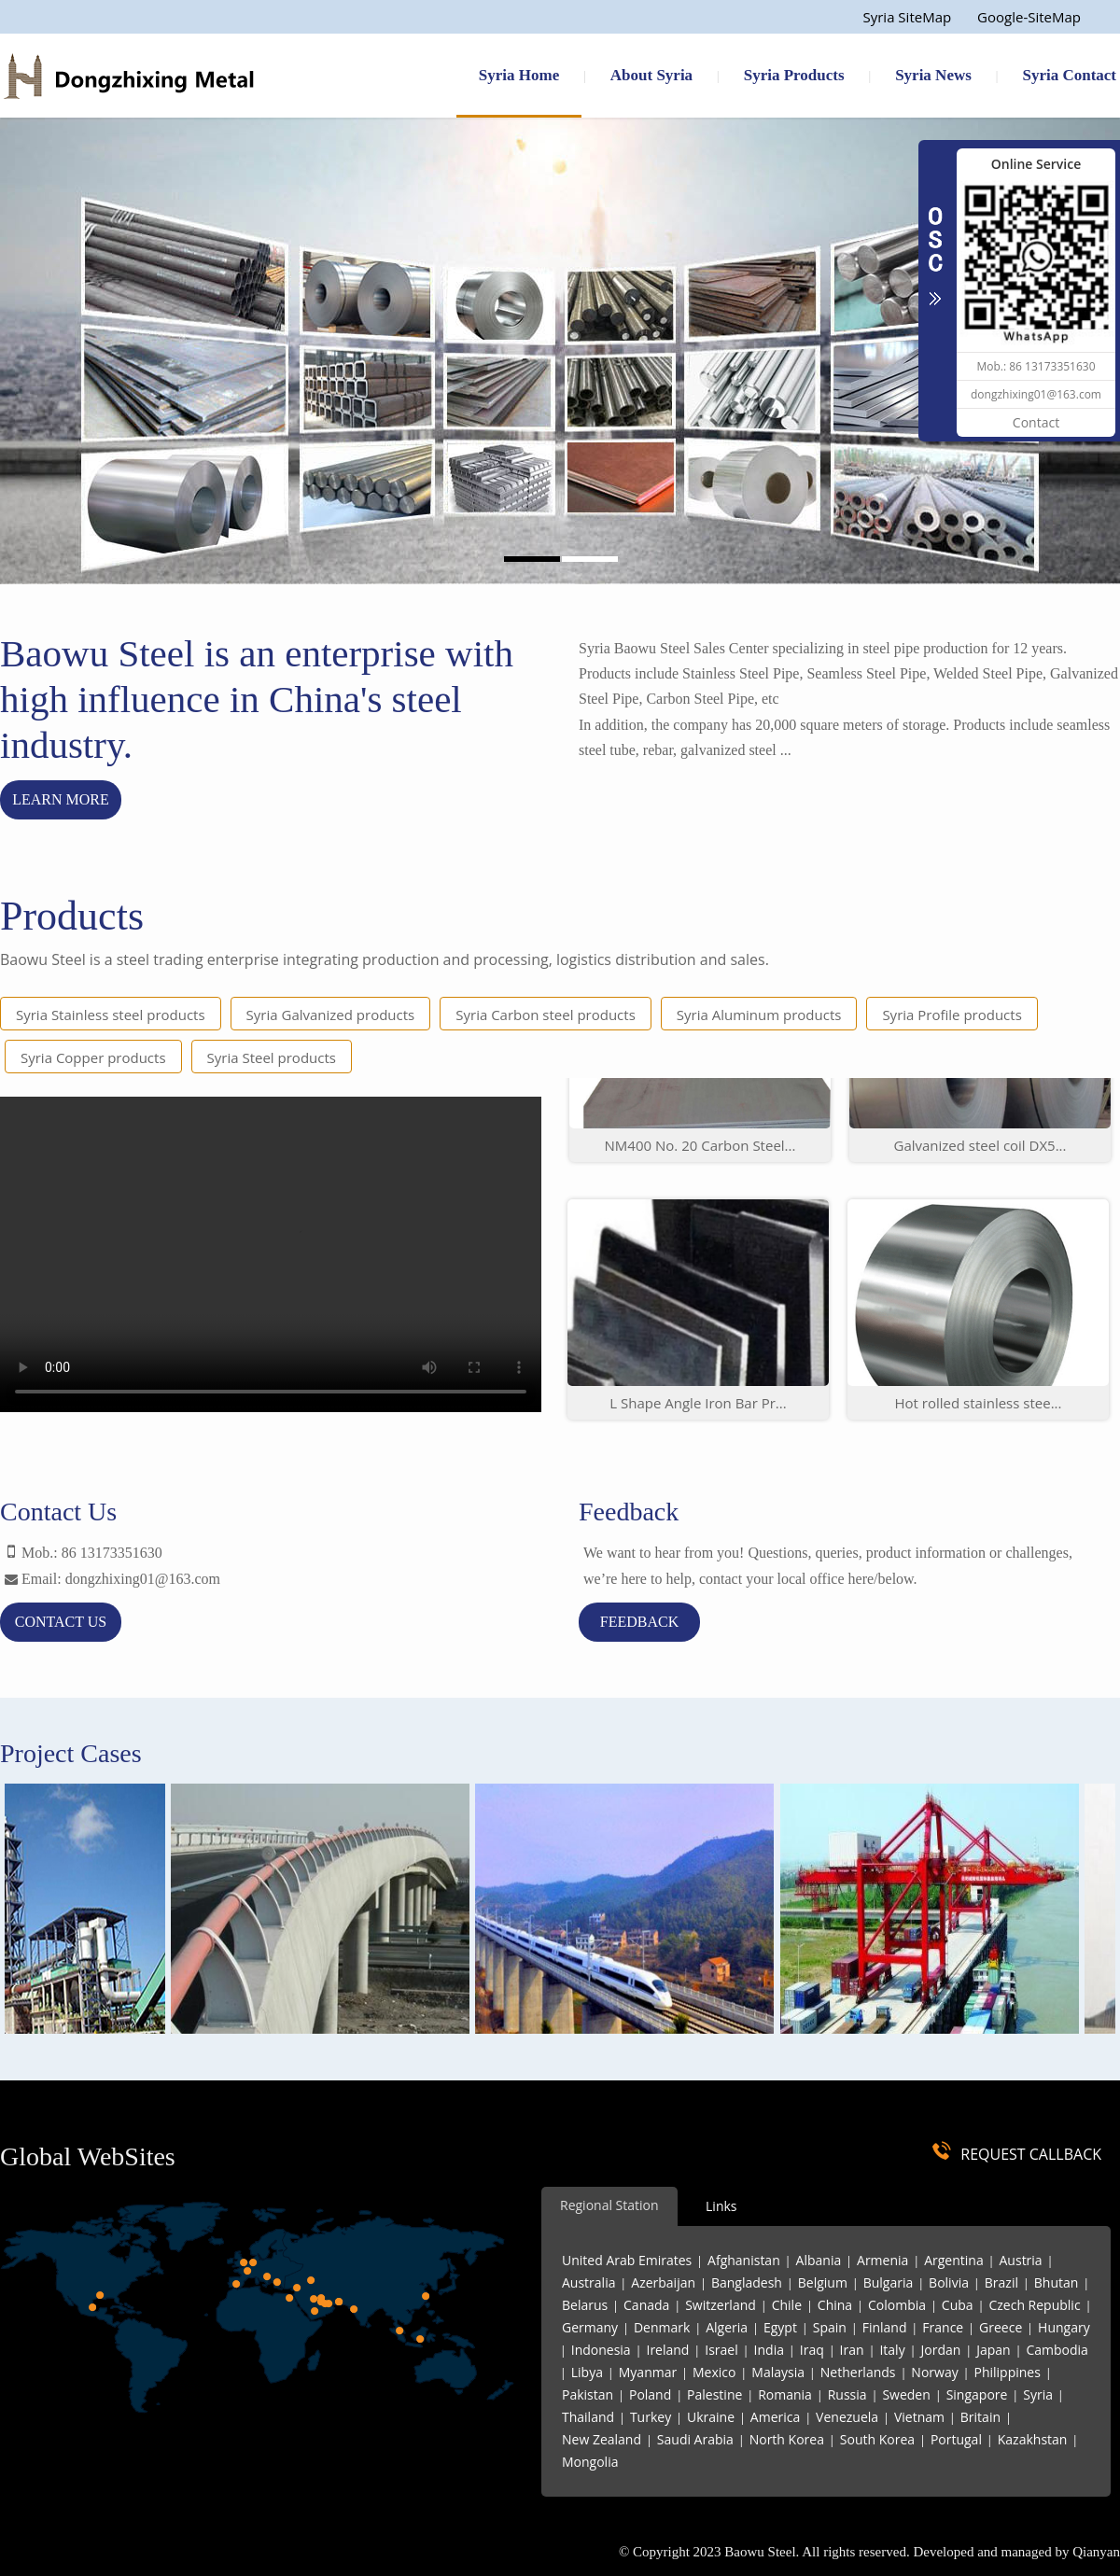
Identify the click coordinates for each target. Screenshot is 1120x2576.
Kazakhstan (1033, 2439)
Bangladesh (746, 2282)
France (942, 2327)
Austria (1021, 2260)
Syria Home (519, 75)
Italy (891, 2350)
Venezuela (847, 2417)
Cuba (957, 2305)
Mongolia (590, 2462)
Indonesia (601, 2350)
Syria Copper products (93, 1057)
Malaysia (778, 2372)
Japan (993, 2350)
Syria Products (794, 75)
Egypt (780, 2327)
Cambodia (1056, 2350)
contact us (60, 1622)
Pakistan (587, 2394)
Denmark (662, 2327)
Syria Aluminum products (759, 1014)
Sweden (906, 2394)
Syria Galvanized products (330, 1014)
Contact (1036, 422)
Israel (721, 2350)
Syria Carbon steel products (545, 1014)
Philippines (1007, 2372)
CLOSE (935, 246)
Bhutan (1056, 2282)
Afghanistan (743, 2260)
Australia (588, 2282)
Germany (590, 2327)
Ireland (667, 2350)
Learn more (60, 799)
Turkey (650, 2417)
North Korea (786, 2439)
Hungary (1064, 2327)
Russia (847, 2394)
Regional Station (609, 2205)
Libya (587, 2372)
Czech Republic (1034, 2305)
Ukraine (711, 2417)
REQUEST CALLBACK (1030, 2154)
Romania (785, 2394)
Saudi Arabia (695, 2439)
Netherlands (858, 2372)
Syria (1038, 2394)
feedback (639, 1622)
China (835, 2305)
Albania (819, 2260)
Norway (934, 2372)
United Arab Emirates (627, 2260)
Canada (646, 2305)
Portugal (956, 2439)
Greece (1000, 2327)
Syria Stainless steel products (110, 1014)
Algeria (727, 2327)
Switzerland (720, 2305)
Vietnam (919, 2417)
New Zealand (601, 2439)
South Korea (877, 2439)
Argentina (954, 2260)
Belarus (585, 2305)
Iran (852, 2350)
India (769, 2350)
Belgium (822, 2282)
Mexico (714, 2372)
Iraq (812, 2350)
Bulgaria (888, 2282)
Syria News (933, 75)
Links (721, 2206)
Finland (884, 2327)
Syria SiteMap (906, 16)
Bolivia (949, 2282)
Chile (787, 2305)
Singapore (977, 2394)
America (775, 2417)
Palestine (714, 2394)
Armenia (882, 2260)
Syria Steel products (271, 1057)
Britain (980, 2417)
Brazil (1001, 2282)
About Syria (651, 75)
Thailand (588, 2417)
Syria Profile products (951, 1014)
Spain (830, 2327)
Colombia (897, 2305)
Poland (650, 2394)
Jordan (940, 2350)
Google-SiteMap (1029, 16)
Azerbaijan (663, 2282)
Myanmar (648, 2372)
